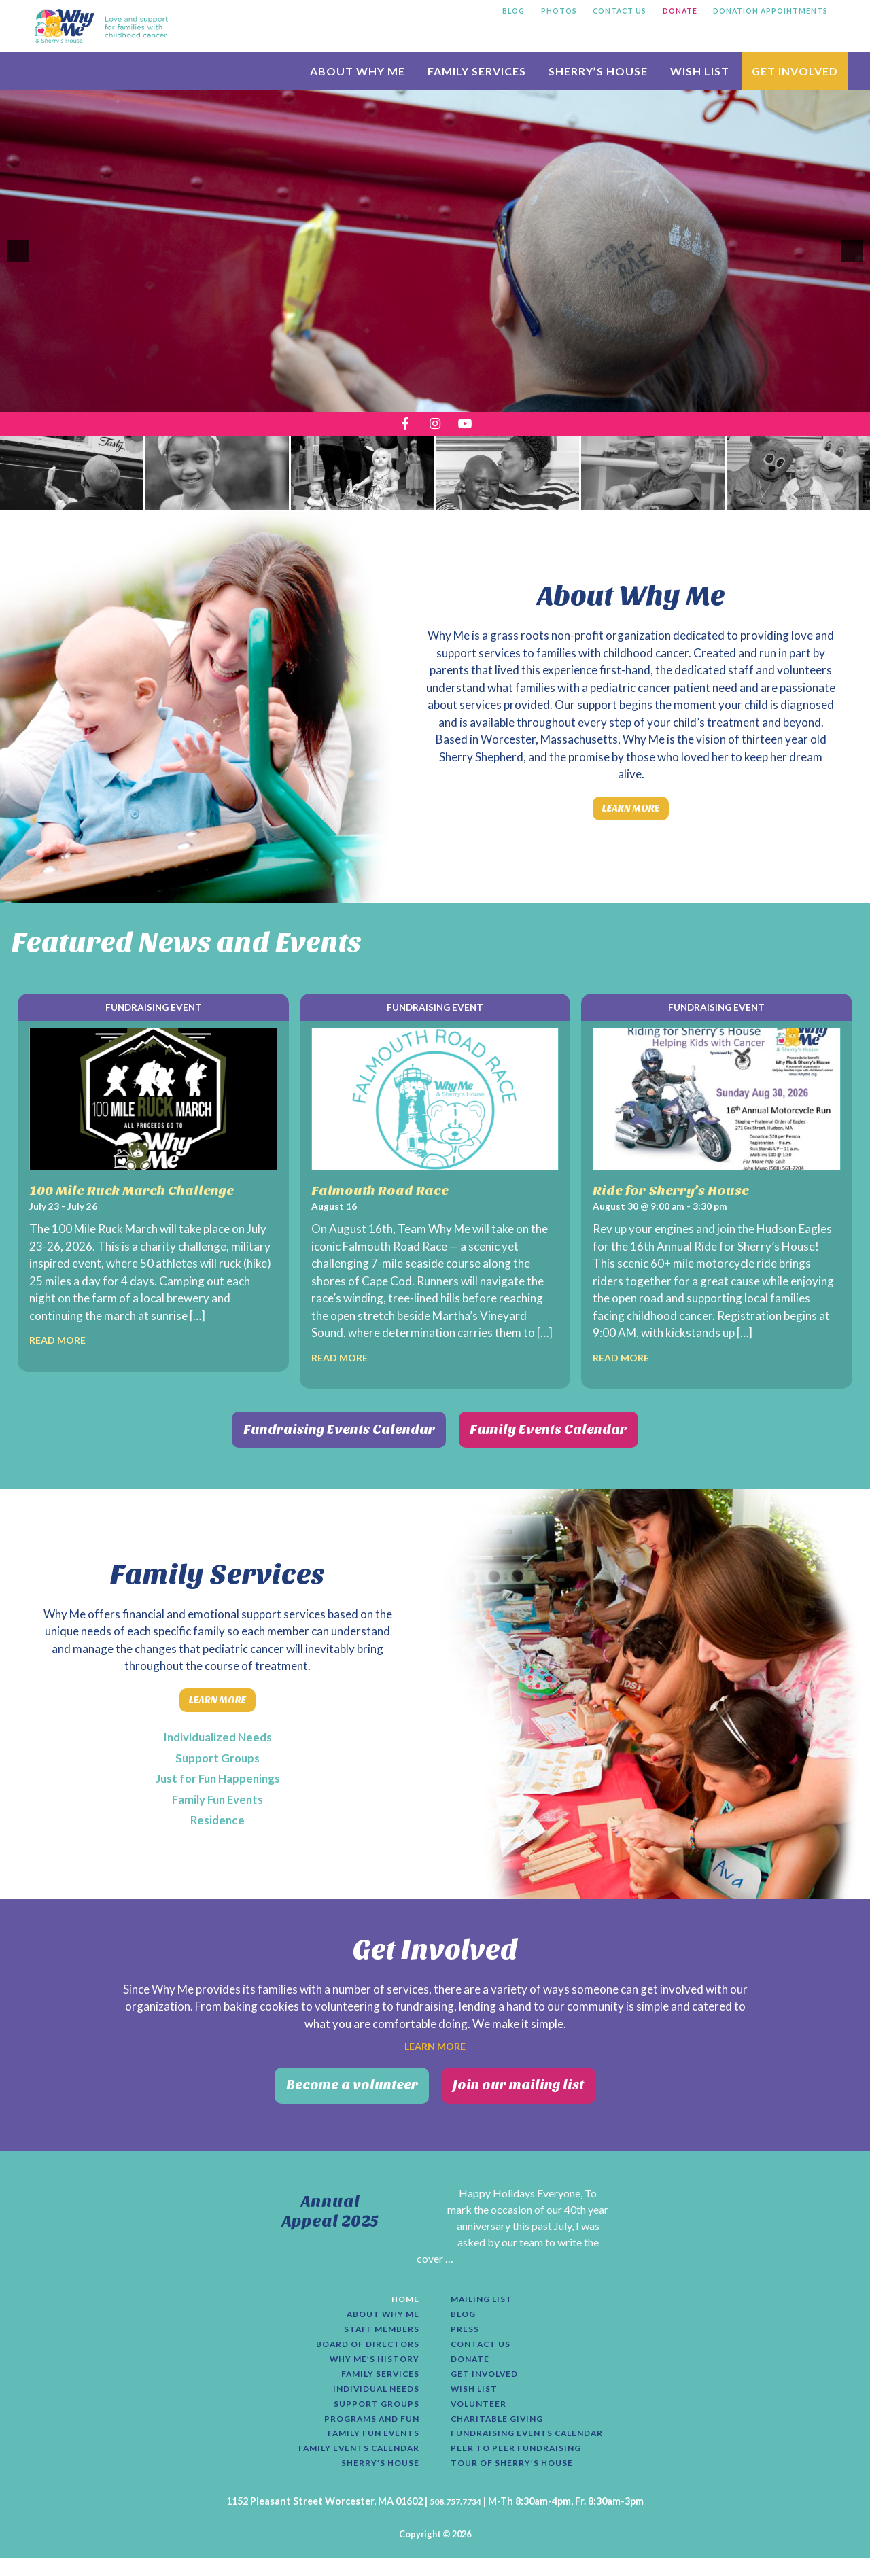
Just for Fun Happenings (217, 1781)
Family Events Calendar (578, 1439)
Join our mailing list (540, 2091)
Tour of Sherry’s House (521, 2480)
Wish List (478, 2397)
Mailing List (487, 2297)
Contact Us (486, 2347)
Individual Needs (368, 2397)
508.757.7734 (455, 2518)
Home (403, 2297)
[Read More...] (382, 2269)
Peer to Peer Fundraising (525, 2464)
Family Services (374, 2381)
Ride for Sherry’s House (682, 1200)
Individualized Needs (217, 1739)
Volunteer (483, 2413)
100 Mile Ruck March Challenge (146, 1200)
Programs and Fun (363, 2430)
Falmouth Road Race (389, 1200)
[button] (18, 251)
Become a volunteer (331, 2091)
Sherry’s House (374, 2480)
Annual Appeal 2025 (330, 2206)
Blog (465, 2314)
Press (467, 2330)
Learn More (631, 816)
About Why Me (376, 2314)
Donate (473, 2364)
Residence (217, 1822)
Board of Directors (359, 2347)
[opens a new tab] (398, 426)
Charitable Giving (505, 2430)
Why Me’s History (367, 2364)
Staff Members (376, 2330)
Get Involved (490, 2381)
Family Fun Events (217, 1802)
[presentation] (71, 478)
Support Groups (217, 1760)
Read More (63, 1349)
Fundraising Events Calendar (314, 1439)
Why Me (101, 26)
